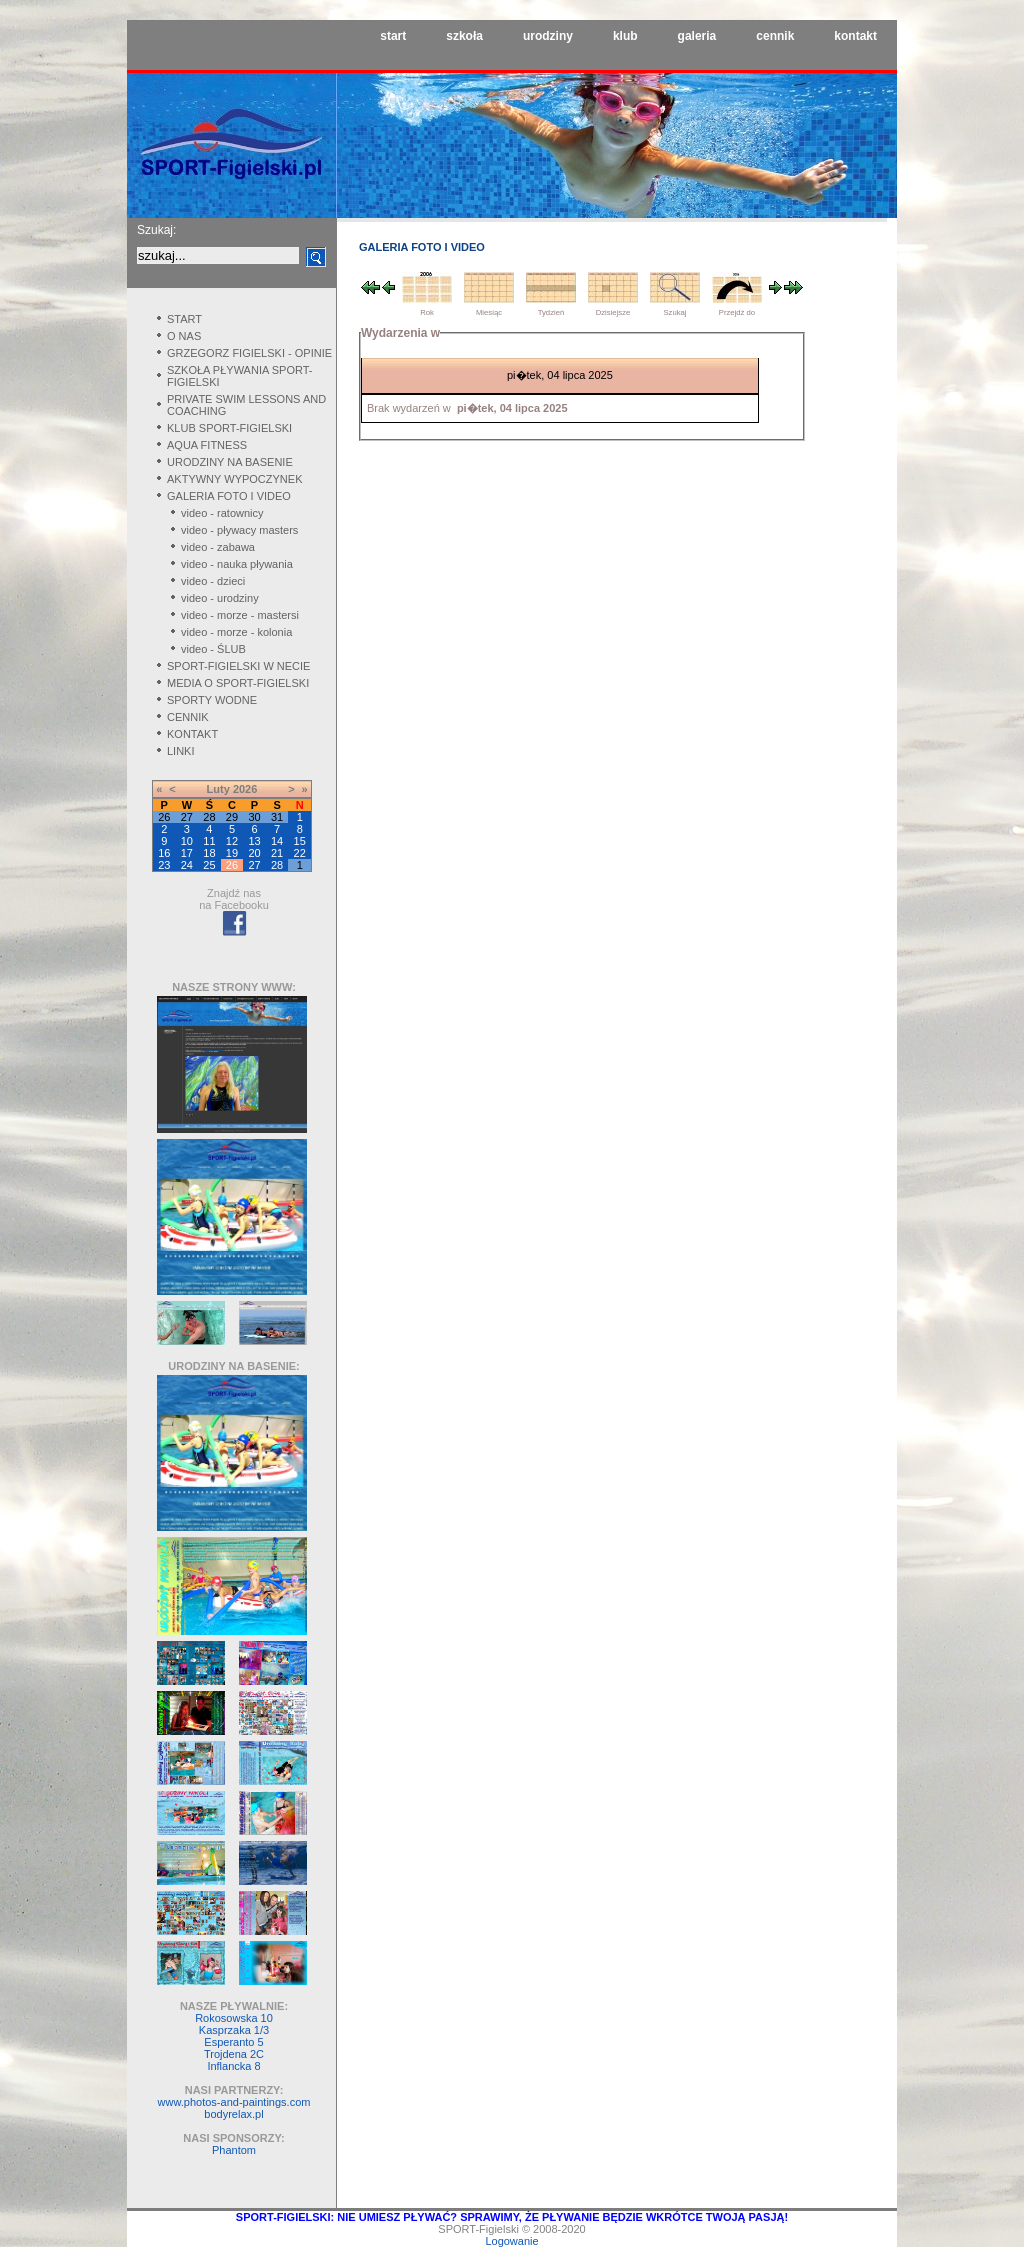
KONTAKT (192, 734)
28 (277, 865)
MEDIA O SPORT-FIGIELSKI (238, 683)
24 (187, 865)
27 (254, 865)
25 (209, 865)
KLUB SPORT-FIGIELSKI (229, 428)
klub (625, 36)
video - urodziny (220, 598)
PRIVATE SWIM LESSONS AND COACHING (246, 405)
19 (232, 853)
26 (232, 865)
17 (187, 853)
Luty (218, 789)
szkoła (464, 36)
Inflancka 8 (233, 2066)
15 (300, 841)
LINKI (181, 751)
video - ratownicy (222, 513)
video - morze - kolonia (236, 632)
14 (277, 841)
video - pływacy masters (239, 530)
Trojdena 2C (234, 2054)
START (184, 319)
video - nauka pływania (237, 564)
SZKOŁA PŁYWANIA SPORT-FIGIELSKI (240, 376)
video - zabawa (218, 547)
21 (277, 853)
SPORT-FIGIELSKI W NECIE (238, 666)
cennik (775, 36)
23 (164, 865)
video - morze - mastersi (240, 615)
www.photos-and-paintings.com (234, 2102)
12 (232, 841)
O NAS (184, 336)
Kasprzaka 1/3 (234, 2030)
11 (209, 841)
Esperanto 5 (233, 2042)
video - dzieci (213, 581)
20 (254, 853)
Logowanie (511, 2241)
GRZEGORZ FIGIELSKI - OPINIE (249, 353)
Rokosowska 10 (234, 2018)
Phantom (234, 2150)
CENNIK (188, 717)
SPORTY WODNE (212, 700)
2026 (245, 789)
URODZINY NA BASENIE (230, 462)
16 (164, 853)
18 (209, 853)
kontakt (855, 36)
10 (187, 841)
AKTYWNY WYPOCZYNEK (234, 479)
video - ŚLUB (213, 649)
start (393, 36)
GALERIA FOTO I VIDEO (229, 496)
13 (254, 841)
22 (300, 853)
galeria (697, 36)
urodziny (548, 36)
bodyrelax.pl (233, 2114)
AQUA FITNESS (207, 445)
